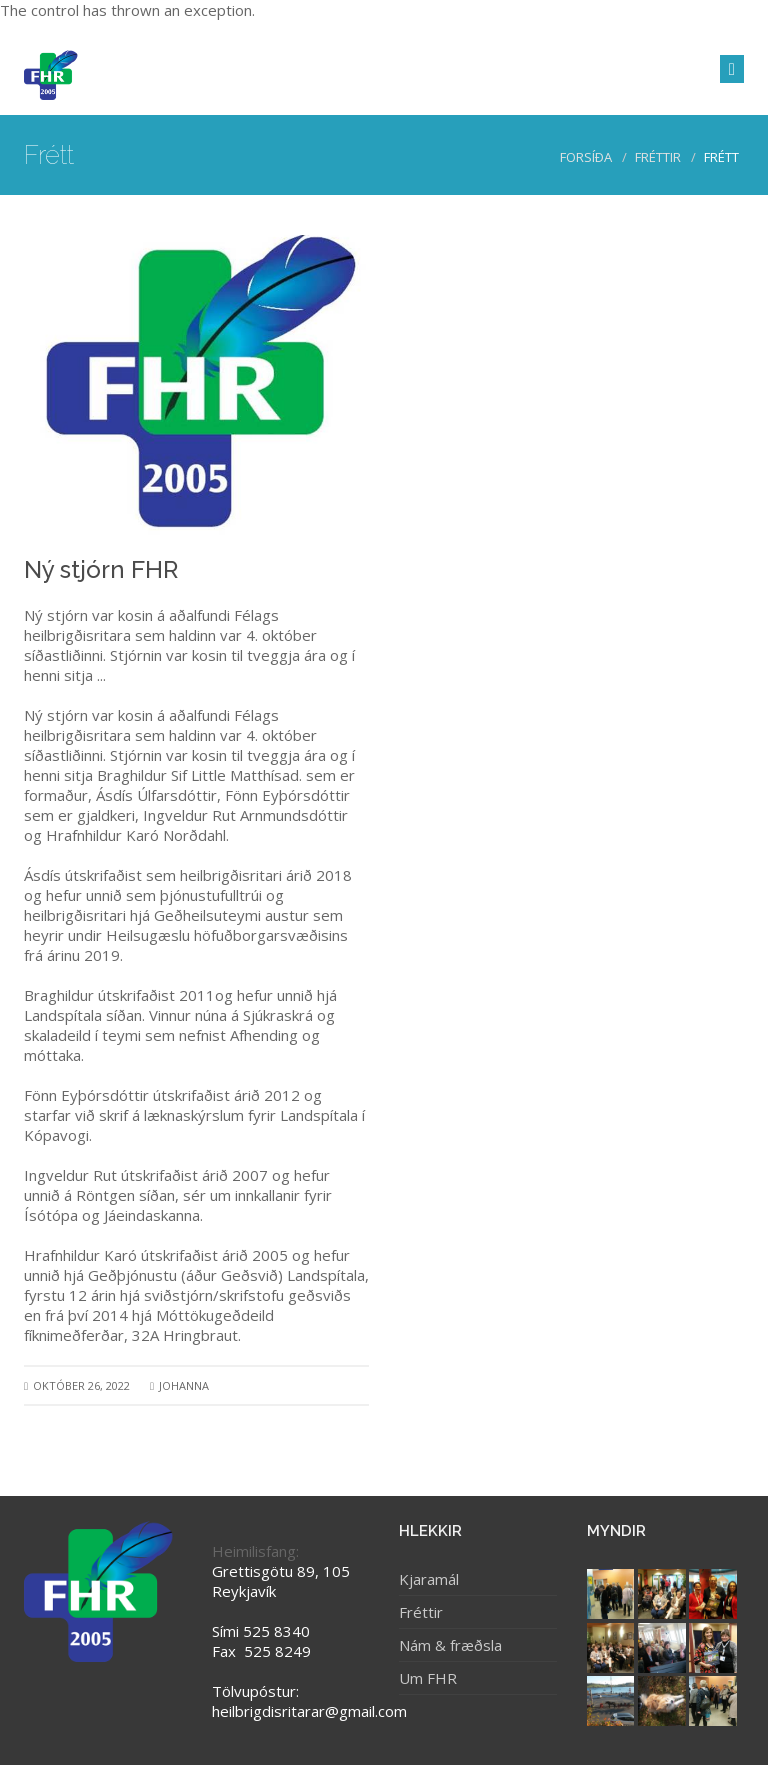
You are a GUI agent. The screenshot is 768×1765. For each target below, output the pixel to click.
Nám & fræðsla (450, 1645)
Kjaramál (429, 1579)
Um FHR (428, 1678)
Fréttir (658, 157)
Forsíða (586, 157)
